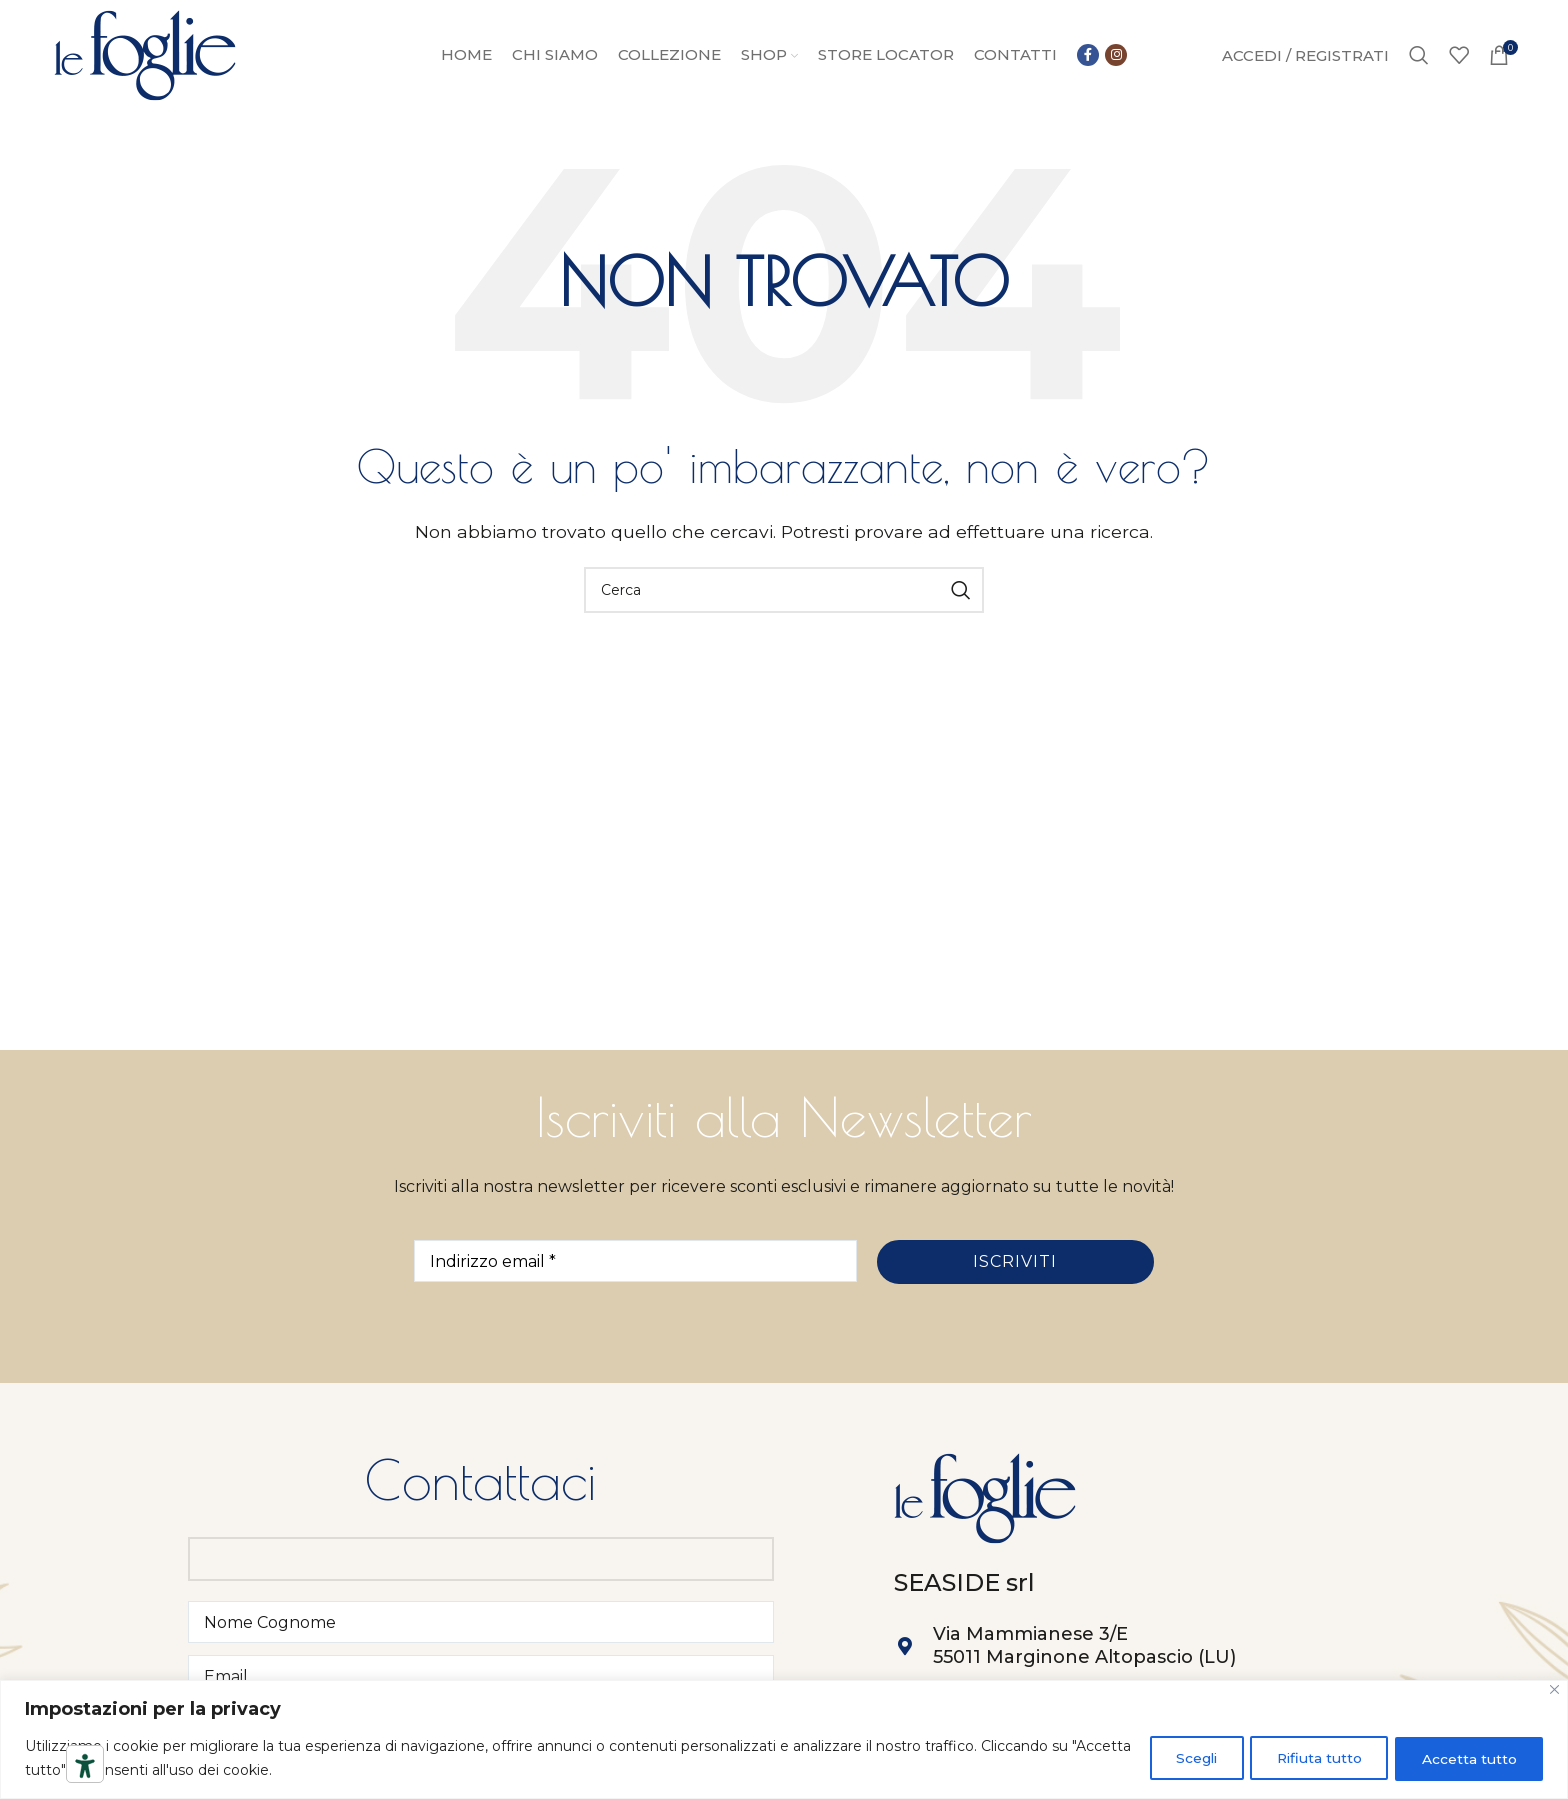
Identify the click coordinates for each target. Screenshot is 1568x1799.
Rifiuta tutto (1309, 1758)
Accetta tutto (1466, 1758)
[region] (784, 1739)
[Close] (1554, 1689)
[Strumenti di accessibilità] (85, 1766)
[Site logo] (145, 56)
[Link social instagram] (1116, 58)
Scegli (1178, 1758)
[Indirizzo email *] (635, 1266)
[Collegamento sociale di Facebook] (1088, 58)
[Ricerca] (1419, 58)
